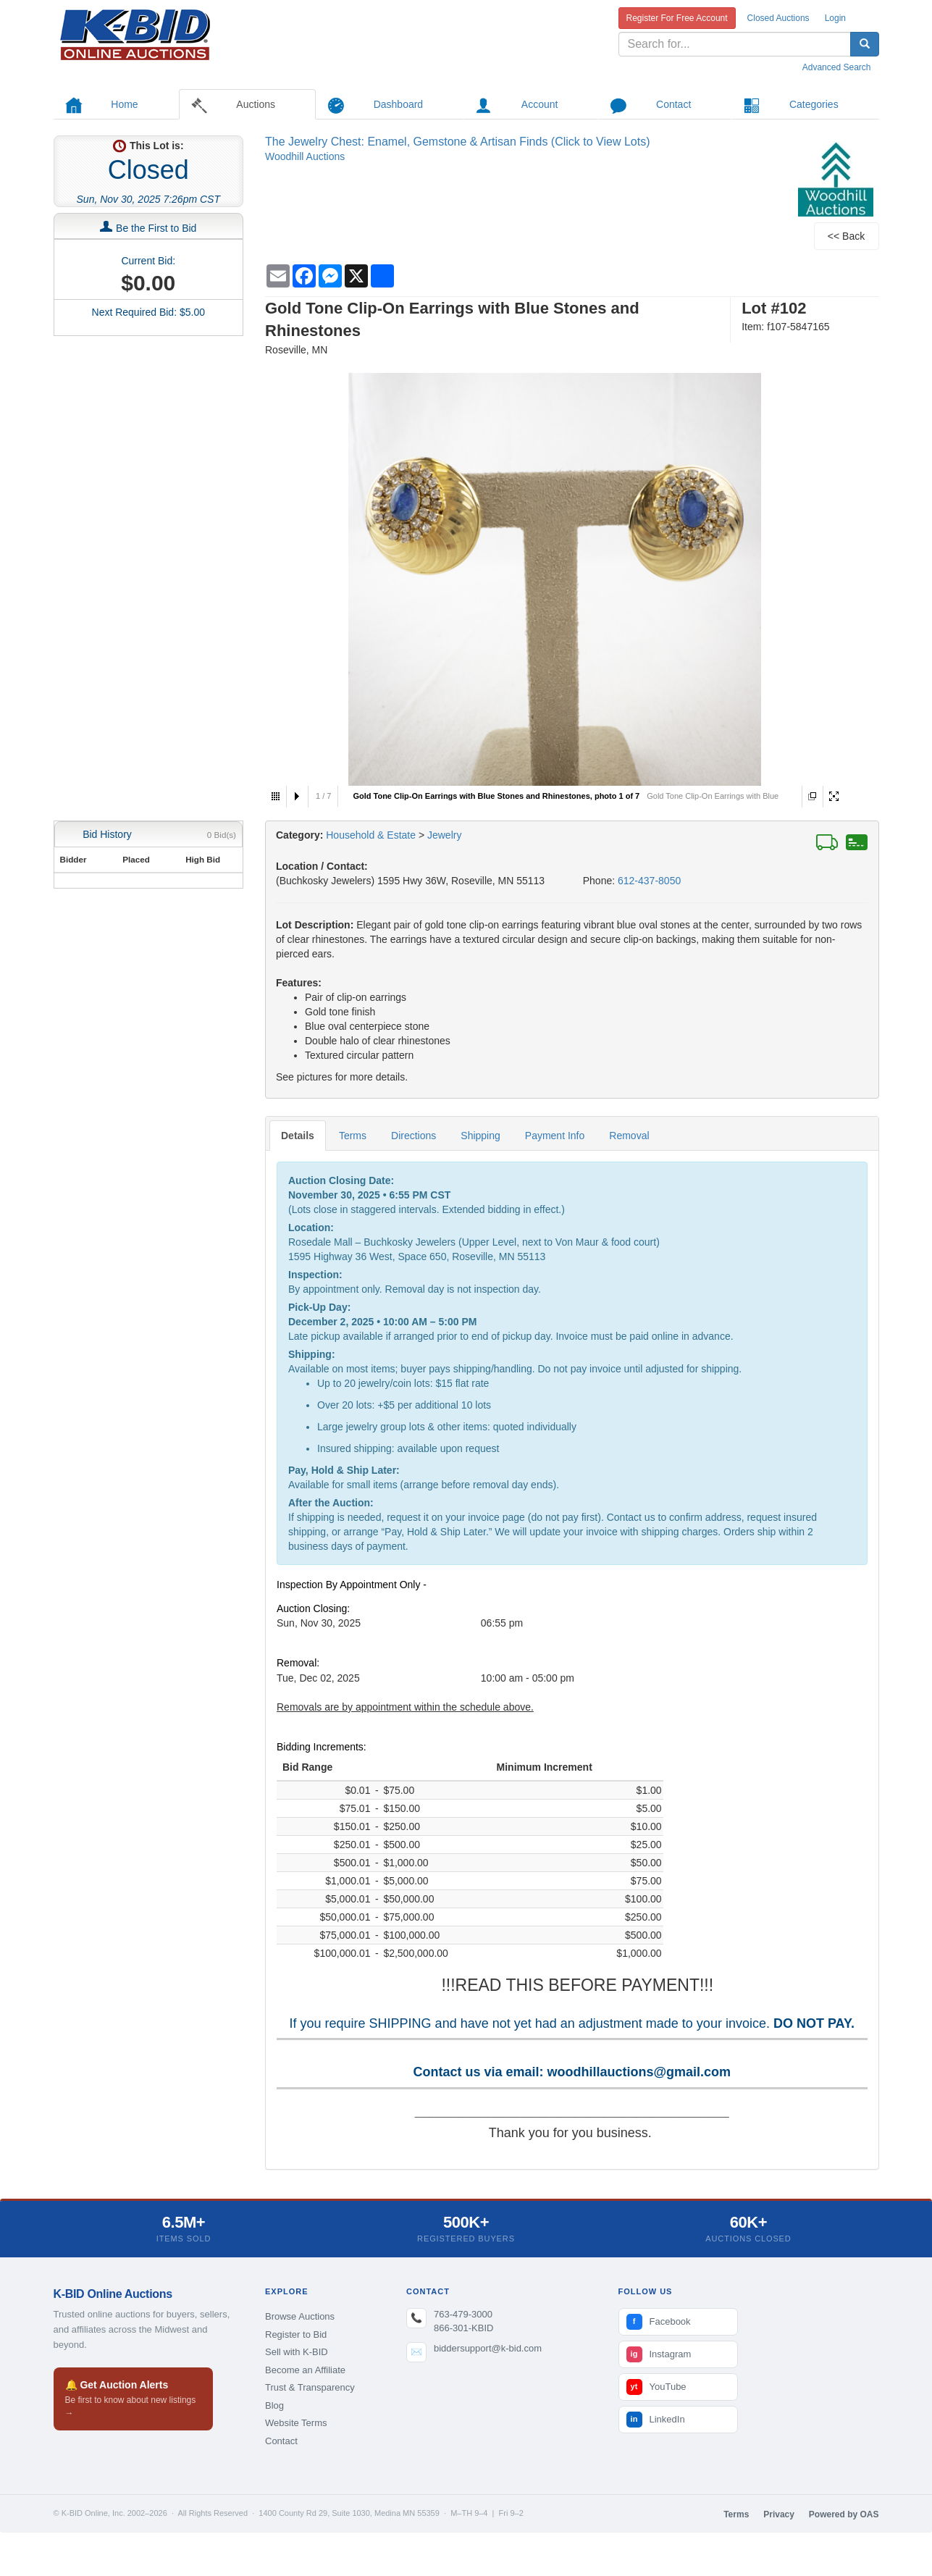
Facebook (658, 2322)
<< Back (846, 236)
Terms (352, 1135)
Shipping (480, 1135)
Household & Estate (372, 835)
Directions (413, 1135)
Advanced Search (836, 67)
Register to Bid (296, 2334)
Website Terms (296, 2422)
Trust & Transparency (310, 2387)
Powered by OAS (844, 2514)
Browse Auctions (300, 2316)
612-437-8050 (649, 880)
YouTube (656, 2387)
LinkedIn (655, 2420)
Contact (281, 2441)
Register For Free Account (677, 18)
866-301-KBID (463, 2328)
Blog (274, 2405)
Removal (629, 1135)
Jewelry (444, 835)
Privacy (778, 2514)
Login (835, 18)
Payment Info (555, 1135)
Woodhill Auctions (305, 156)
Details (297, 1135)
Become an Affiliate (305, 2370)
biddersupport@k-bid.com (488, 2348)
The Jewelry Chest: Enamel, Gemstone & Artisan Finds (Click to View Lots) (457, 141)
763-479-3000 (463, 2314)
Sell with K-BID (296, 2351)
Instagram (659, 2354)
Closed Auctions (778, 18)
